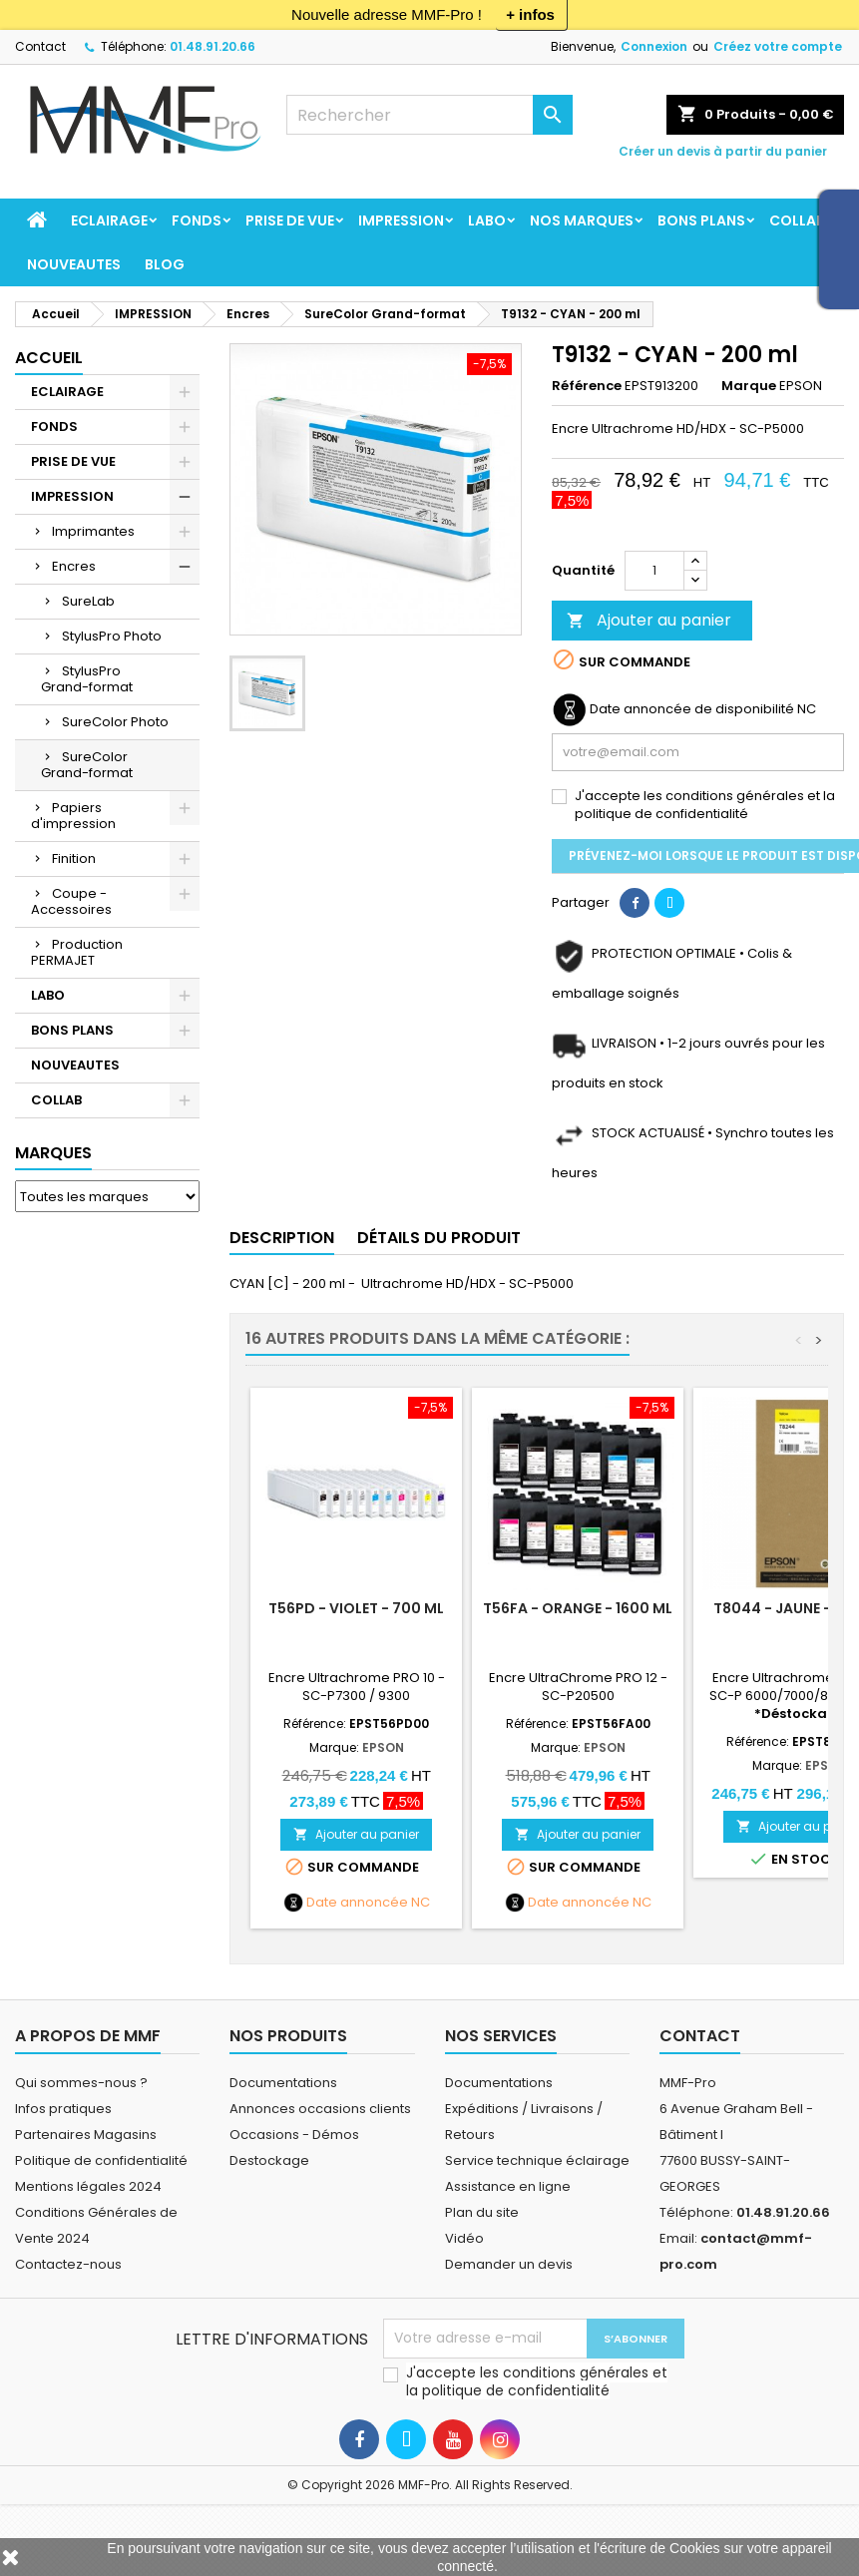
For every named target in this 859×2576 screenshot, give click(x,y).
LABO (487, 220)
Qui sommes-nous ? (81, 2082)
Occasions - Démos (294, 2134)
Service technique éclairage (537, 2160)
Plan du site (482, 2212)
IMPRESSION (401, 220)
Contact (40, 46)
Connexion (654, 46)
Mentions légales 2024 (88, 2186)
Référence (587, 386)
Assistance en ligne (508, 2186)
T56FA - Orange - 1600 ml (577, 1608)
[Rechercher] (429, 115)
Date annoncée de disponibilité (692, 709)
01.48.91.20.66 (212, 46)
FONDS (196, 220)
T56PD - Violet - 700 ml (356, 1608)
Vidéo (464, 2238)
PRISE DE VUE (289, 220)
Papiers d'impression (73, 815)
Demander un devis (509, 2264)
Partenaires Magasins (86, 2134)
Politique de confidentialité (101, 2160)
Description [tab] (281, 1237)
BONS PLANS (701, 220)
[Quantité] (654, 571)
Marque (748, 386)
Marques (53, 1152)
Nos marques (582, 220)
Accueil (49, 357)
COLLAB (797, 220)
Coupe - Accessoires (71, 901)
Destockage (269, 2160)
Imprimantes (93, 531)
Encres (74, 566)
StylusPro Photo (112, 636)
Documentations (283, 2082)
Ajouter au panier (649, 620)
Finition (74, 858)
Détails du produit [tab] (439, 1237)
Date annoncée (357, 1903)
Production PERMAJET (77, 952)
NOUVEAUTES (74, 264)
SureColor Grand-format (87, 764)
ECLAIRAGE (109, 220)
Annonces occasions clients (320, 2108)
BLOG (165, 264)
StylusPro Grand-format (87, 678)
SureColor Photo (115, 721)
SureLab (88, 601)
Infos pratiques (63, 2108)
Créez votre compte (777, 46)
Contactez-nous (68, 2264)
